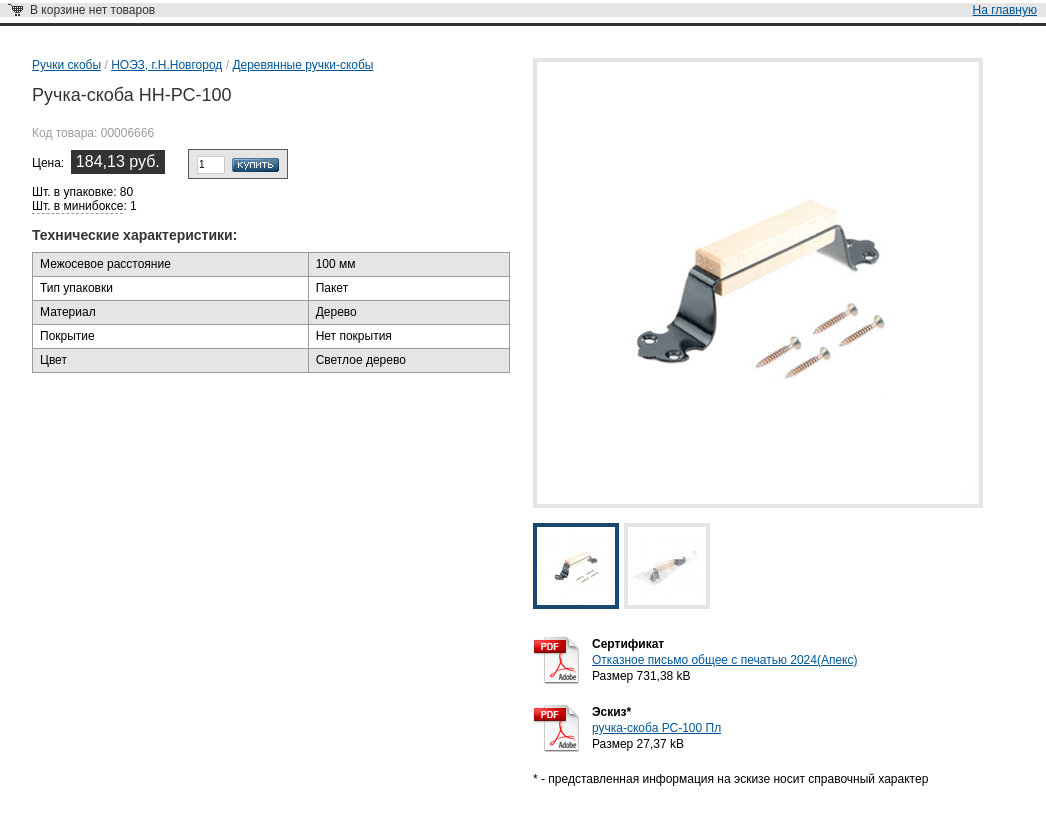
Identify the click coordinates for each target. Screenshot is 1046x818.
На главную (1005, 10)
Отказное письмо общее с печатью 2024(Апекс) (724, 660)
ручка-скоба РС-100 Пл (656, 728)
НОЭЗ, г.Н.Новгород (166, 65)
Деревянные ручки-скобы (302, 65)
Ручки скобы (66, 65)
